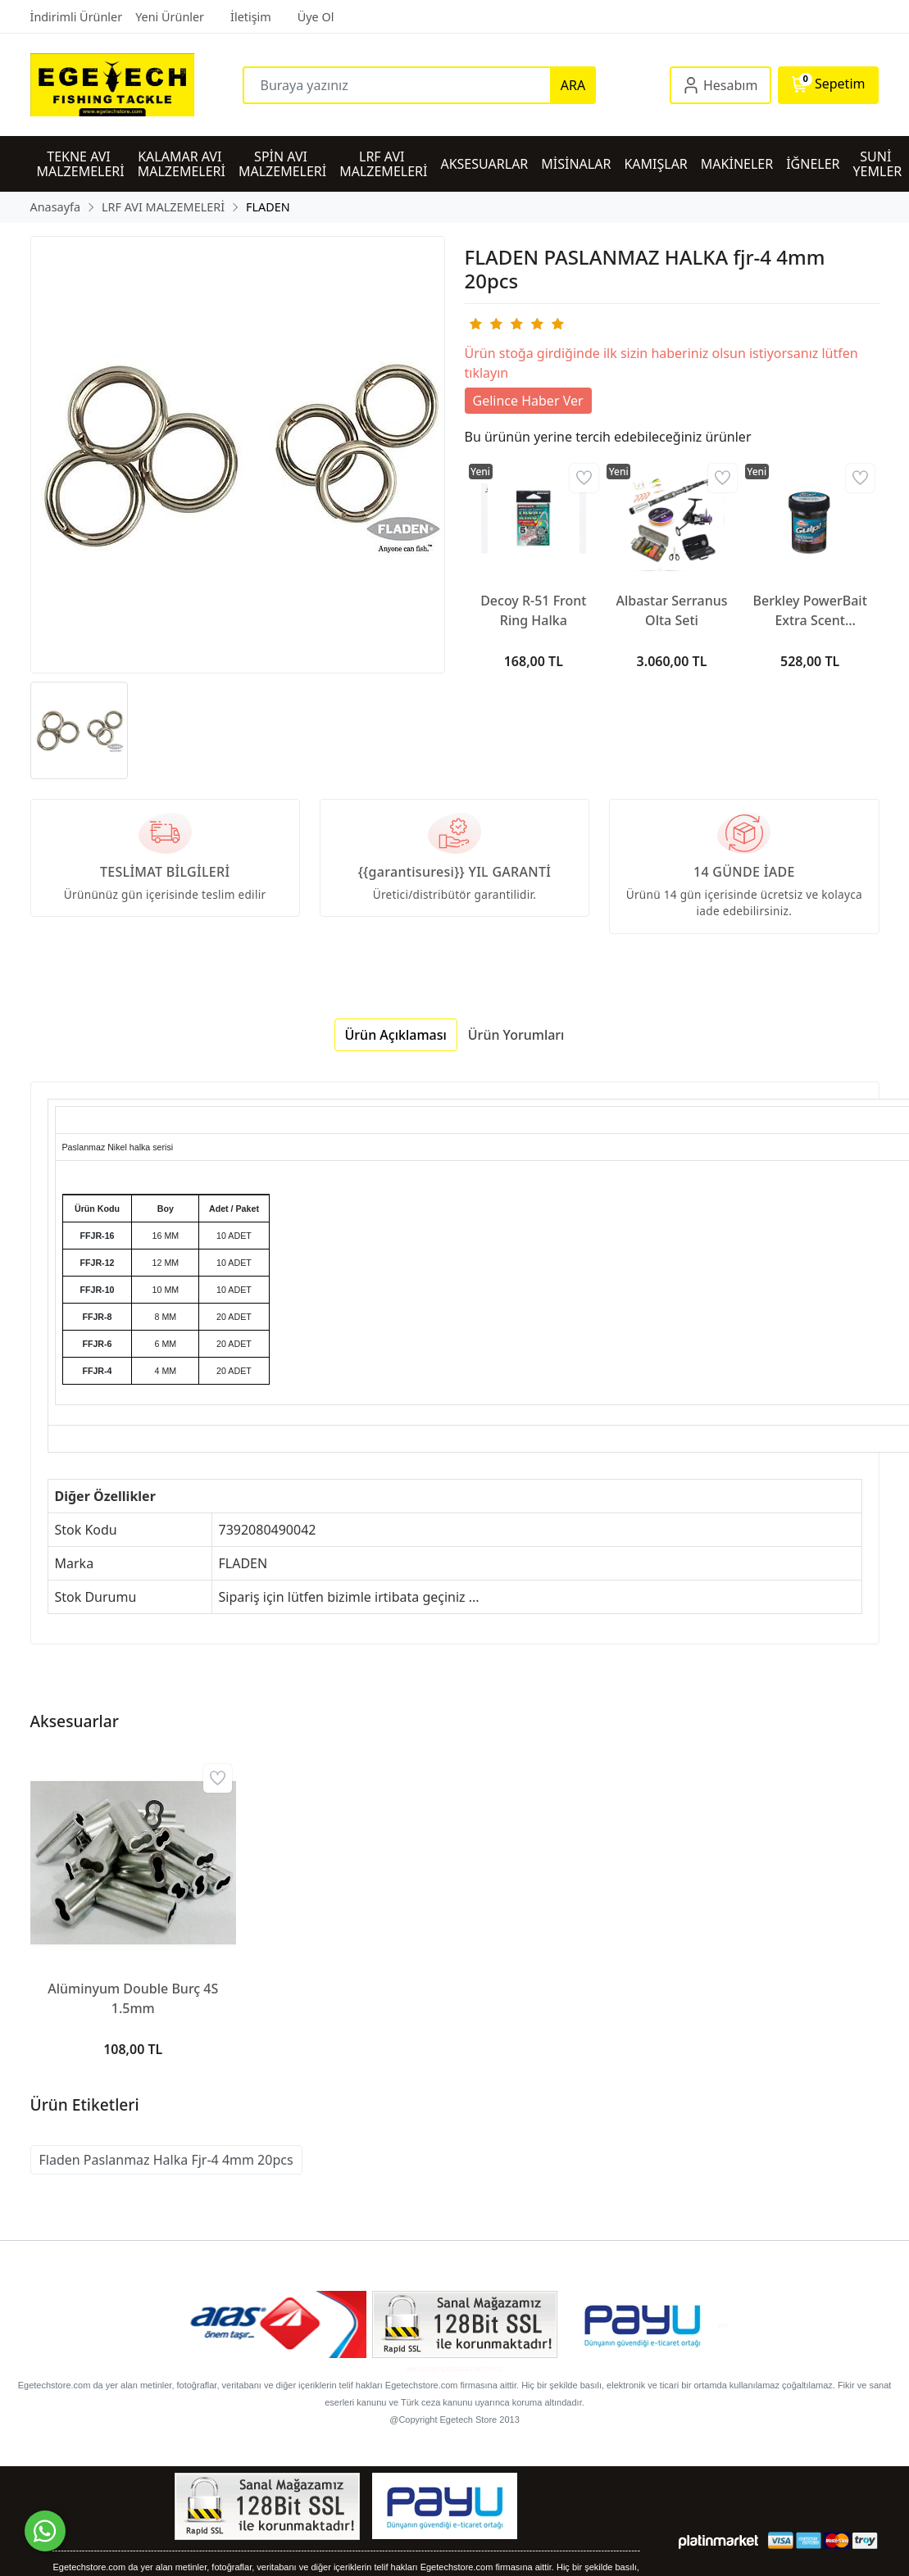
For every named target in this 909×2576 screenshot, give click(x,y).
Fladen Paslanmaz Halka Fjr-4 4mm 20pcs (166, 2160)
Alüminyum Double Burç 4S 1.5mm (133, 1998)
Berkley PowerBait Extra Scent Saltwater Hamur (809, 611)
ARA (573, 85)
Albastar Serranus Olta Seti (671, 610)
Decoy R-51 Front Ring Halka (533, 610)
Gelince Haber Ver (528, 401)
